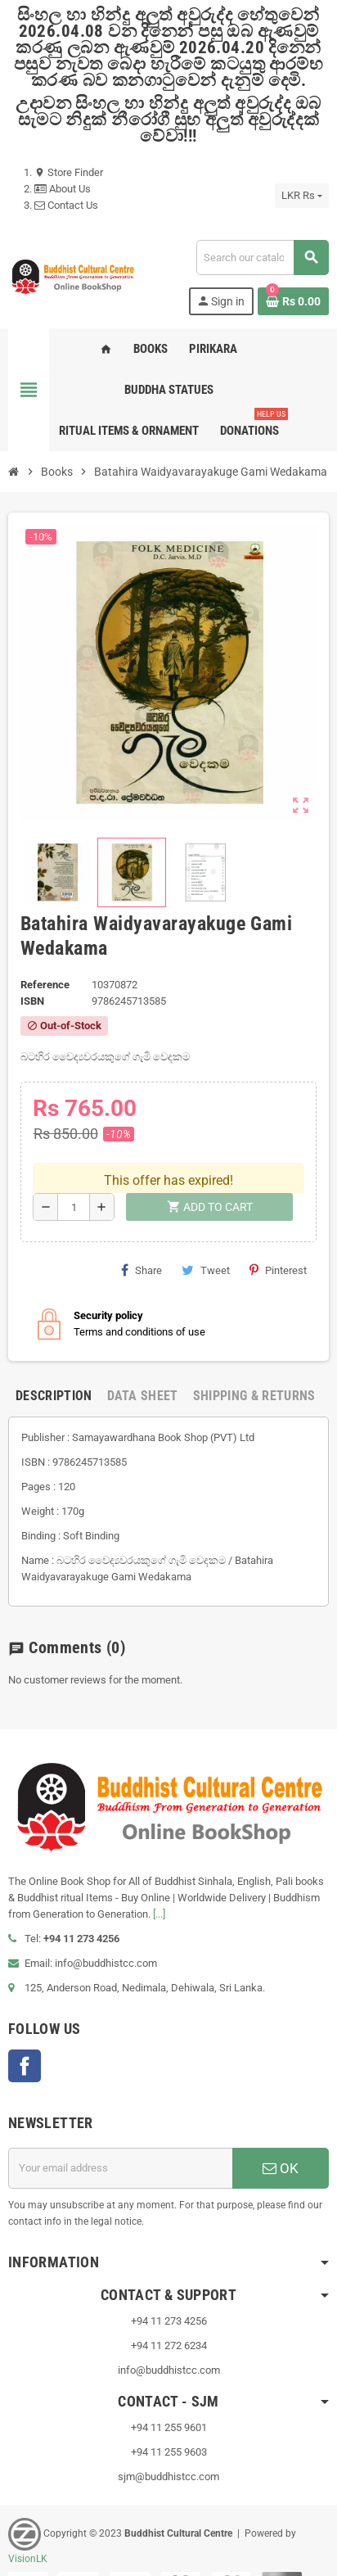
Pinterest (278, 1239)
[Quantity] (73, 1177)
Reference (45, 984)
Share (141, 1239)
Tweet (206, 1239)
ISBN (32, 1001)
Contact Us (66, 205)
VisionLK (27, 2527)
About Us (62, 189)
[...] (159, 1883)
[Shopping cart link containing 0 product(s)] (293, 301)
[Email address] (120, 2137)
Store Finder (68, 172)
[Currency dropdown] (302, 195)
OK (281, 2137)
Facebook (24, 2034)
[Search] (262, 257)
